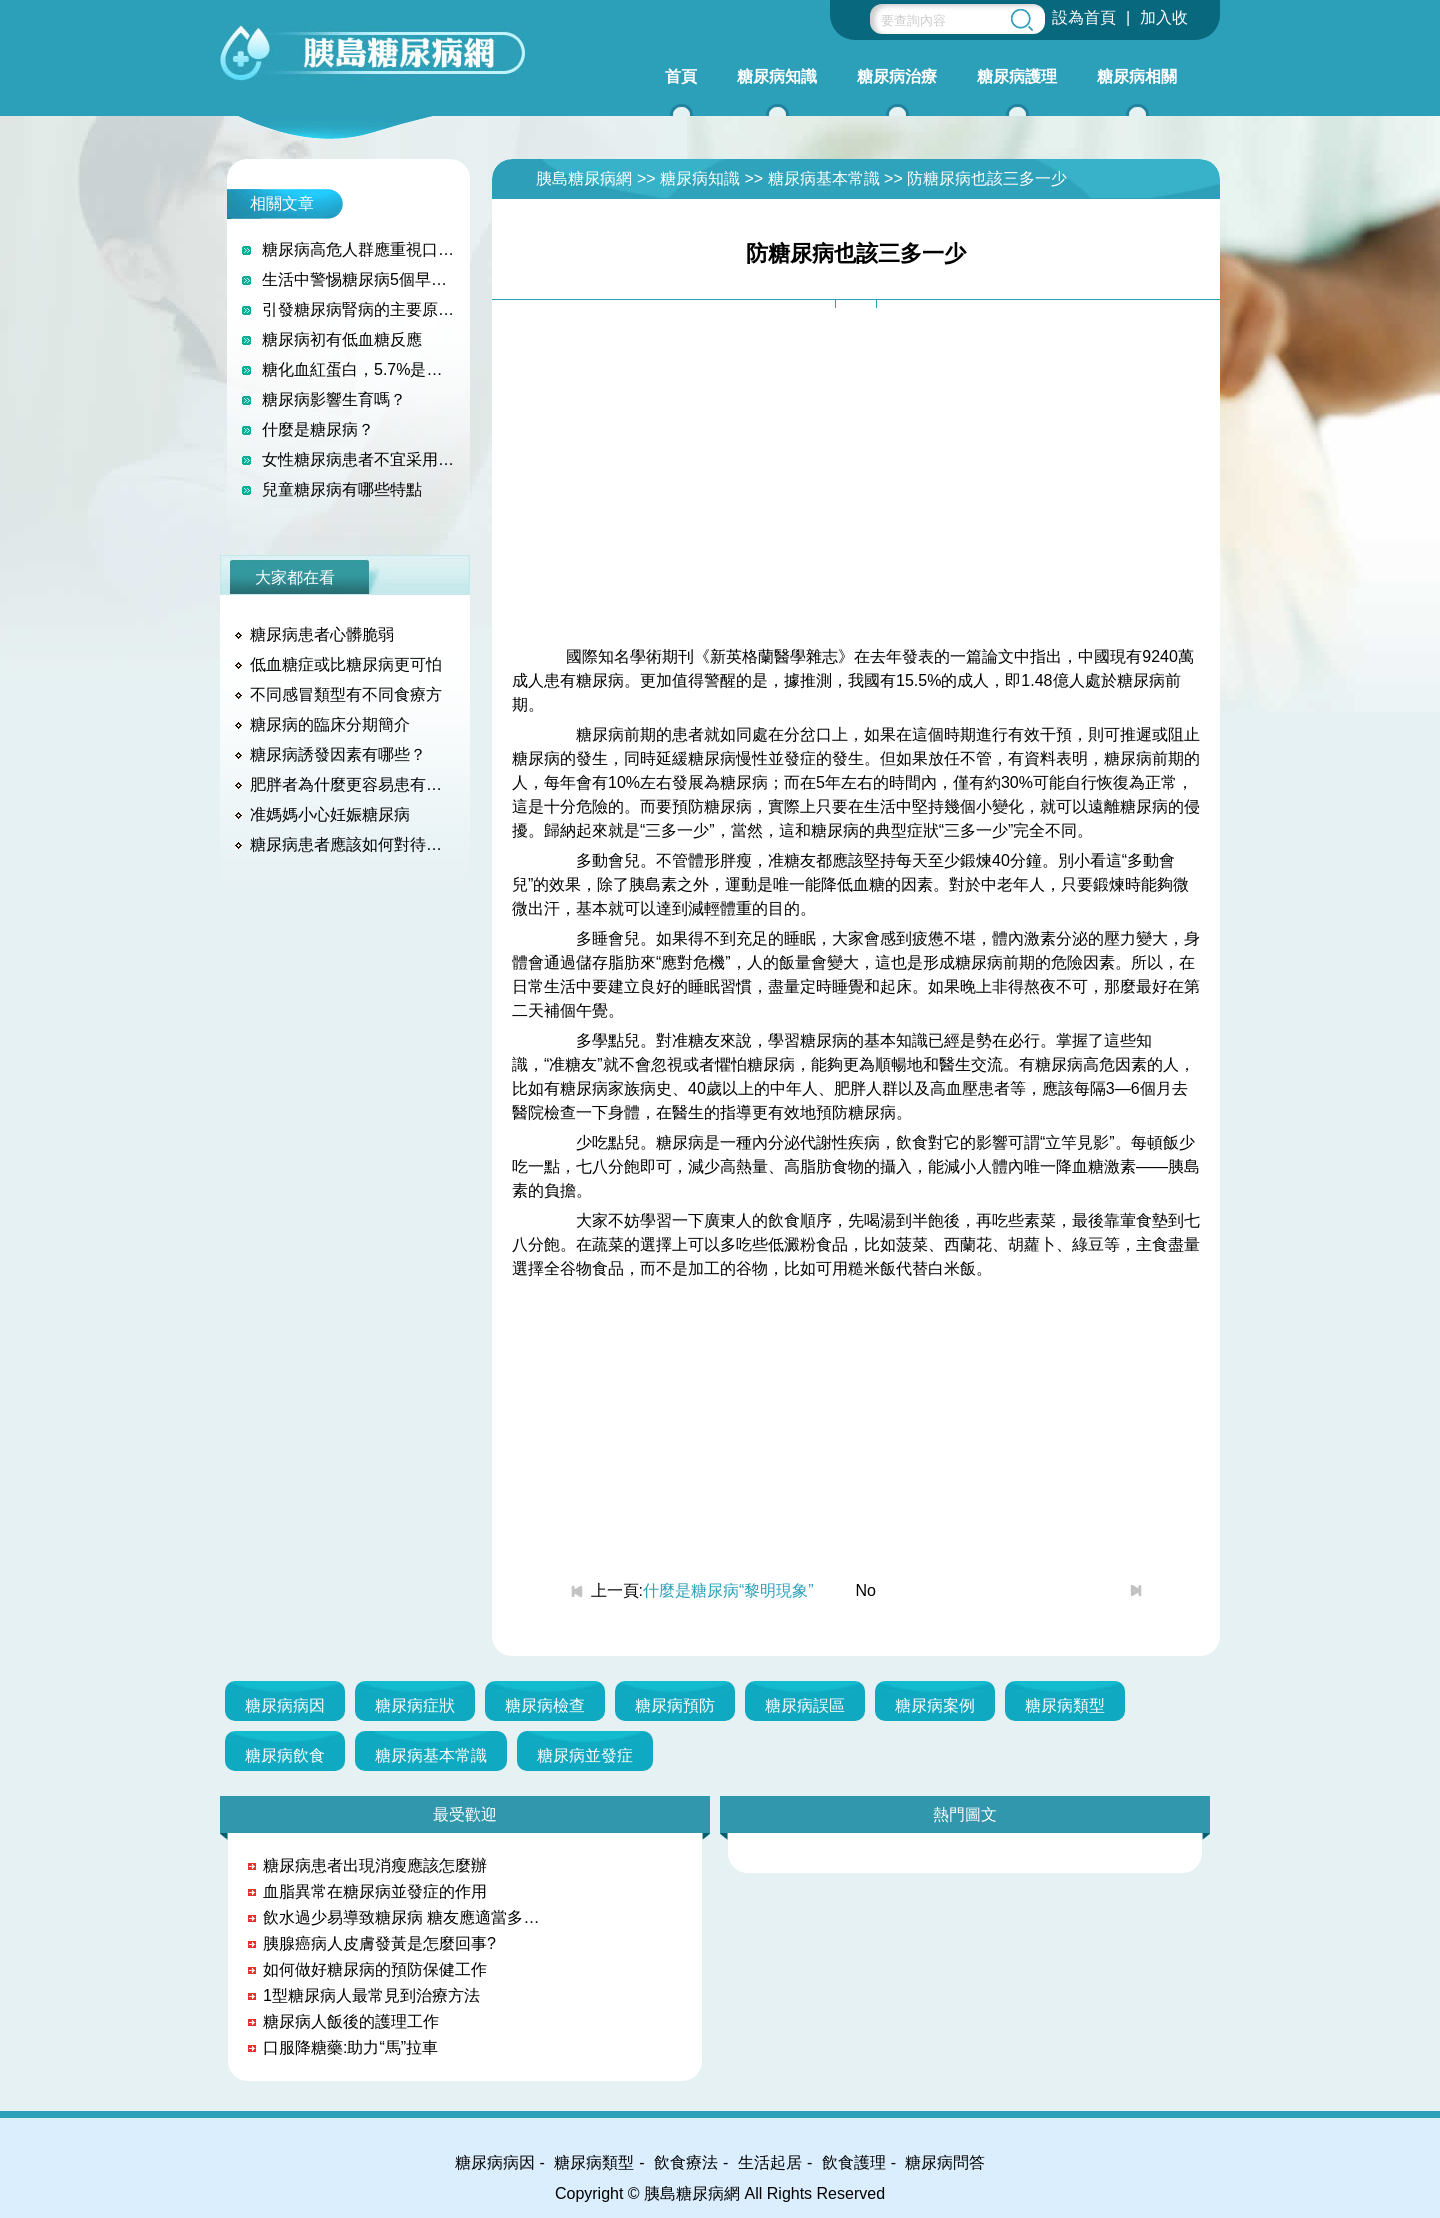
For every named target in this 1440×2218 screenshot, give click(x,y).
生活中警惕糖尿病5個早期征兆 (358, 279)
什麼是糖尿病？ (318, 429)
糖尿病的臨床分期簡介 (330, 724)
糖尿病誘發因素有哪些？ (338, 754)
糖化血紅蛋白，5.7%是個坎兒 (358, 369)
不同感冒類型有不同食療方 (346, 694)
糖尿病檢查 (545, 1705)
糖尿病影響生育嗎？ (334, 399)
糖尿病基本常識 (824, 178)
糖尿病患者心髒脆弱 (322, 634)
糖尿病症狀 (415, 1705)
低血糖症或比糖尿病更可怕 (346, 664)
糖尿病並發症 (585, 1755)
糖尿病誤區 (805, 1705)
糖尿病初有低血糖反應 (342, 339)
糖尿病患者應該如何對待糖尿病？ (352, 844)
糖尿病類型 (1065, 1705)
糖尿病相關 (1137, 76)
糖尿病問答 (945, 2162)
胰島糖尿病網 (584, 178)
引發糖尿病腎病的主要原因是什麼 (358, 309)
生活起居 (770, 2162)
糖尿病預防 (675, 1705)
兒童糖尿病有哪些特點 (342, 489)
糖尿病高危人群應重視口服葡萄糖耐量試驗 (358, 249)
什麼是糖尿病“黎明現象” (728, 1590)
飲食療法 (686, 2162)
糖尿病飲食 (285, 1755)
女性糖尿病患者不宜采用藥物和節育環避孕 (358, 459)
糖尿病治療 (897, 76)
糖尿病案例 (935, 1705)
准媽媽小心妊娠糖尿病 (330, 814)
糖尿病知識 (777, 76)
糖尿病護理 (1017, 76)
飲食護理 (854, 2162)
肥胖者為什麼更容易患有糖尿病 (352, 784)
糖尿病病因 (285, 1705)
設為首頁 (1084, 17)
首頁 (681, 76)
